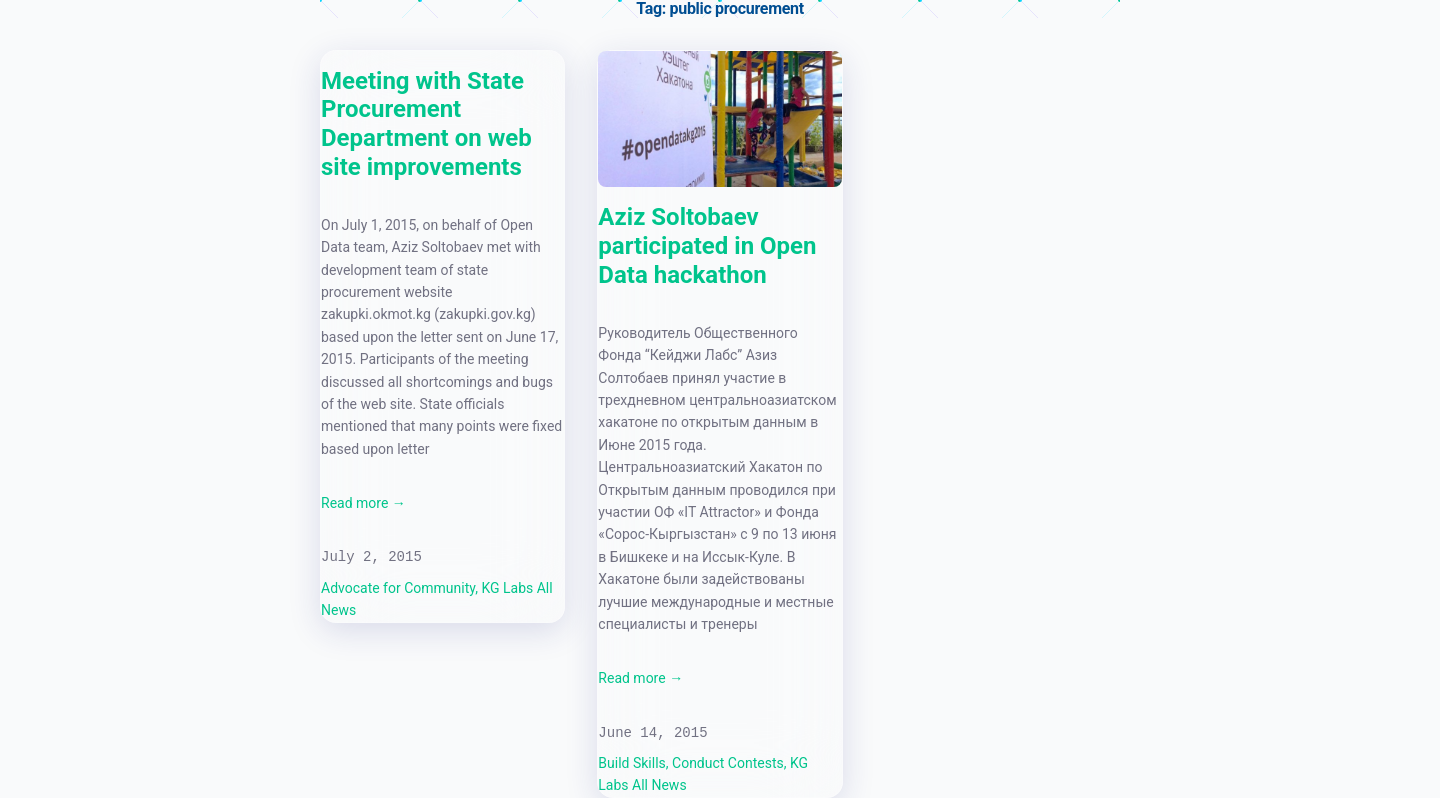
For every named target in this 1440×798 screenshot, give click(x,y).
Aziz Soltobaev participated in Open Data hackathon (707, 246)
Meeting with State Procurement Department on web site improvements (426, 124)
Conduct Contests (728, 763)
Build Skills (631, 763)
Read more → (363, 503)
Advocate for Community (398, 588)
